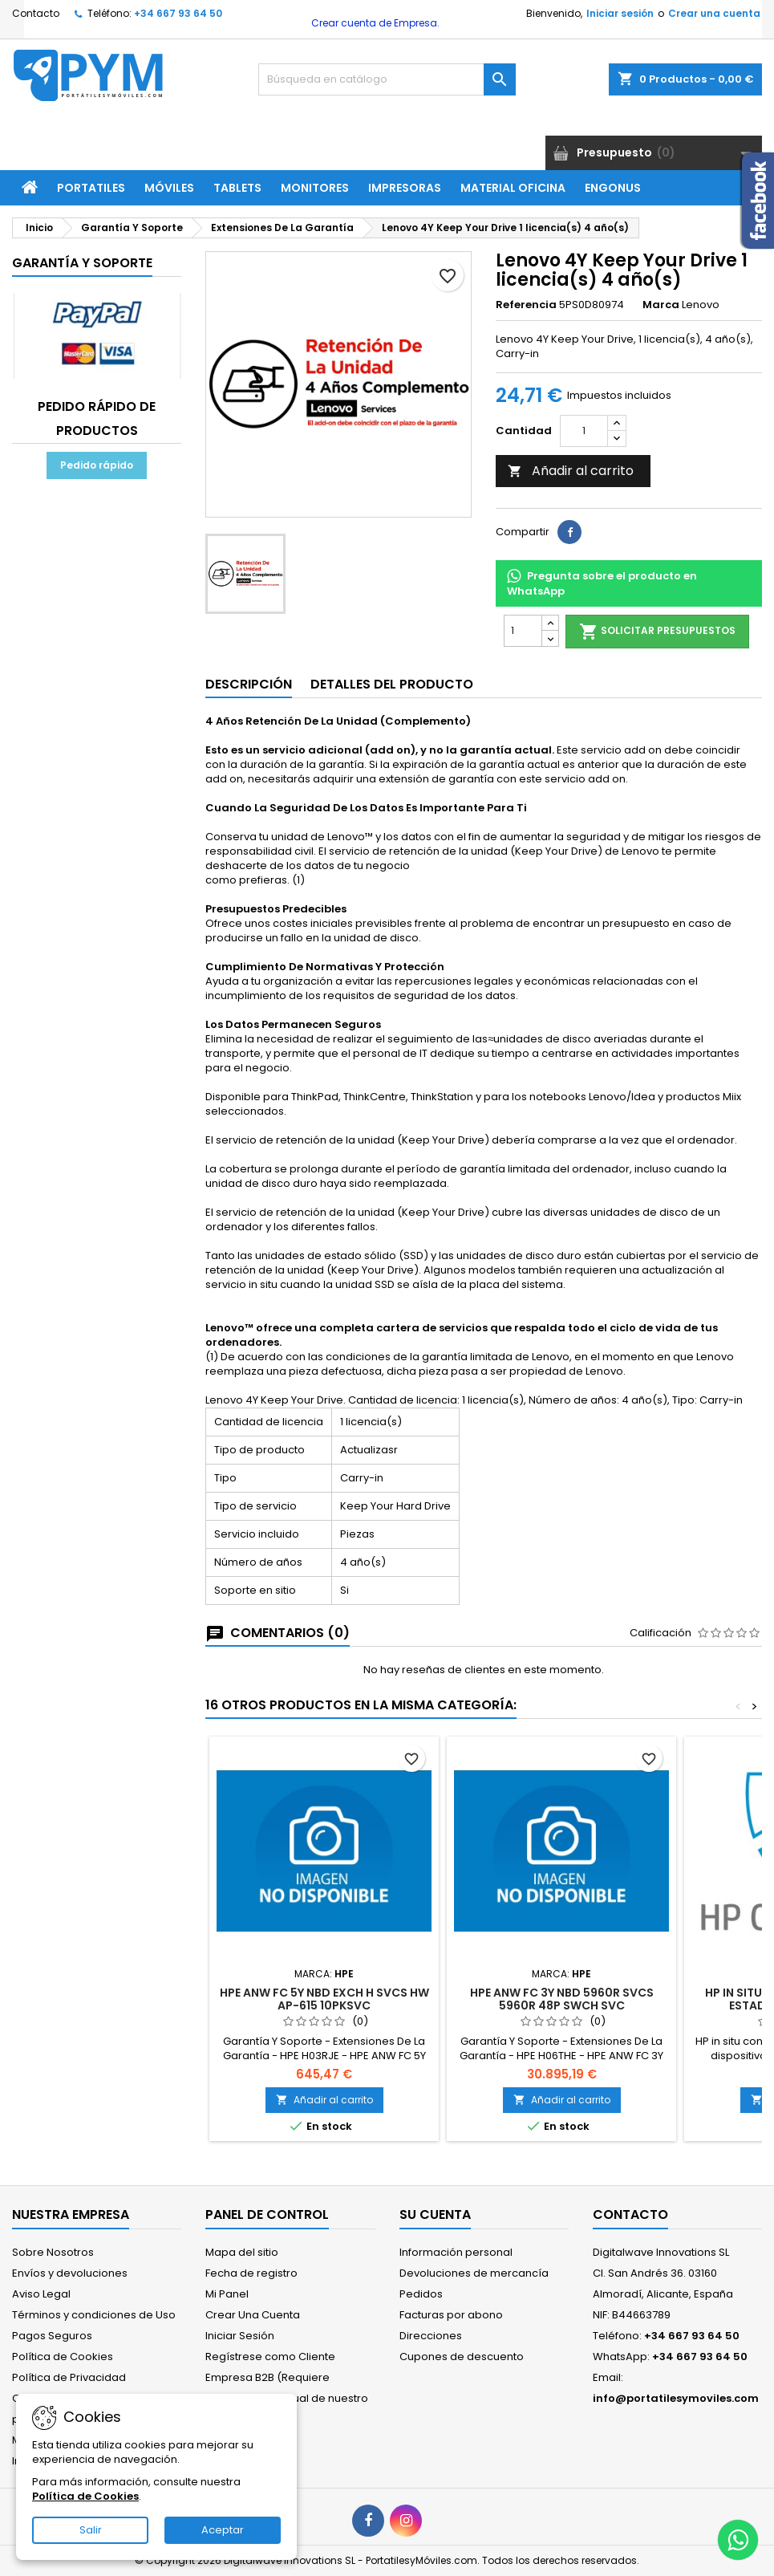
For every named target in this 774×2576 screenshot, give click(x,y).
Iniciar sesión (620, 13)
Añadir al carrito (571, 470)
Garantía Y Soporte (82, 263)
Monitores (315, 188)
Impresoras (404, 188)
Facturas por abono (451, 2314)
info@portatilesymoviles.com (676, 2398)
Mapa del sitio (241, 2252)
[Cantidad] (584, 431)
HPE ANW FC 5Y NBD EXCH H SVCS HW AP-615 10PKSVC (324, 1999)
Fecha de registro (251, 2273)
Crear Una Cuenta (252, 2314)
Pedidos (421, 2294)
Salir (90, 2529)
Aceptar (222, 2529)
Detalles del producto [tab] (391, 684)
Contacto (35, 13)
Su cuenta (435, 2214)
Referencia (526, 305)
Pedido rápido (96, 465)
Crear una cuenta (714, 13)
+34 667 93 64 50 (178, 13)
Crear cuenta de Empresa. (374, 23)
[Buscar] (387, 79)
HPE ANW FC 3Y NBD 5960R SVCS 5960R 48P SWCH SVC (562, 1999)
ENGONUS (613, 188)
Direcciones (430, 2335)
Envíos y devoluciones (70, 2273)
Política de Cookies (62, 2356)
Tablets (237, 188)
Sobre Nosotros (53, 2252)
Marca (660, 305)
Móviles (169, 188)
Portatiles (91, 188)
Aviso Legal (41, 2294)
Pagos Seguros (52, 2335)
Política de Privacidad (69, 2377)
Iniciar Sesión (239, 2335)
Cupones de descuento (461, 2356)
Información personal (456, 2252)
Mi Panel (227, 2294)
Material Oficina (512, 188)
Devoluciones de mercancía (474, 2273)
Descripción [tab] (248, 684)
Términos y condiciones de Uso (94, 2314)
